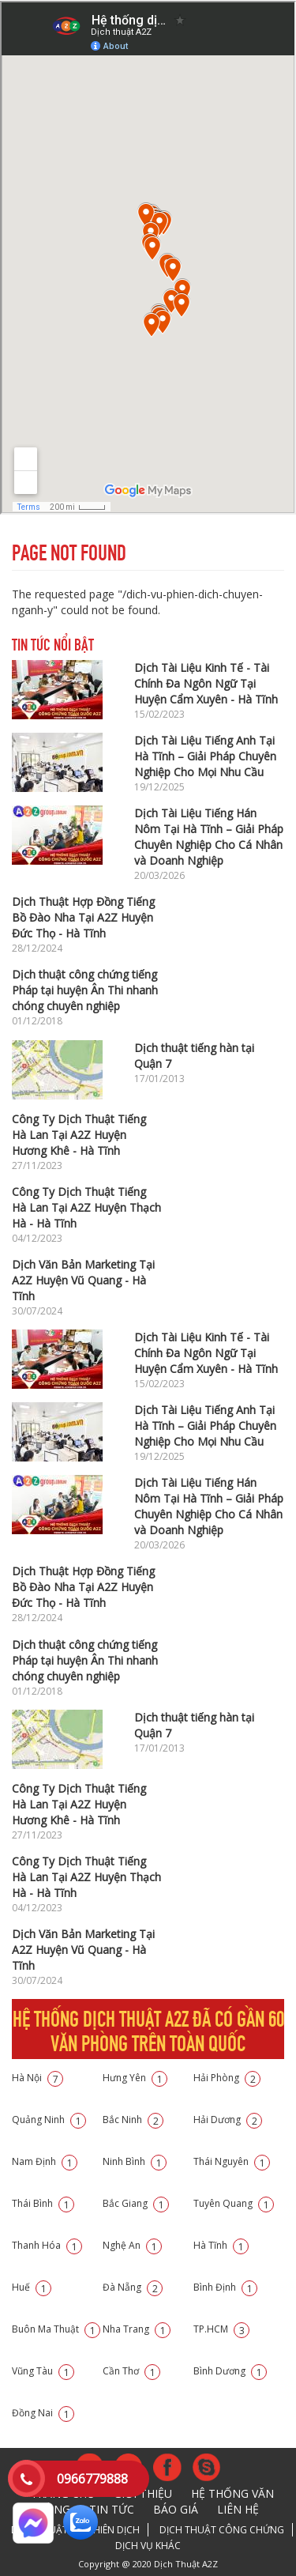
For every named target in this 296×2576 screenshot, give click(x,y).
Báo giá (175, 2509)
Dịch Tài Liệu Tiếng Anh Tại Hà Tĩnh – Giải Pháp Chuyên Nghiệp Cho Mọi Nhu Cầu (205, 756)
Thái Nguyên (231, 2161)
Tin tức (111, 2509)
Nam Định (44, 2161)
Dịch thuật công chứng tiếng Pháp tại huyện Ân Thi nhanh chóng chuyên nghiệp (85, 990)
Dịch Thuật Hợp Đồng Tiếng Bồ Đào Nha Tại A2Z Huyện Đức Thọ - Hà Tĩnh (83, 917)
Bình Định (225, 2287)
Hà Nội (37, 2077)
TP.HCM (221, 2329)
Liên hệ (238, 2509)
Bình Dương (230, 2371)
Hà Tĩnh (221, 2245)
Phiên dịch (114, 2529)
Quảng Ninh (49, 2119)
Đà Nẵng (133, 2287)
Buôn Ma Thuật (56, 2329)
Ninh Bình (135, 2161)
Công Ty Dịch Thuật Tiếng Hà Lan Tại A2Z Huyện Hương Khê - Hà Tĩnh (79, 1134)
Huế (31, 2287)
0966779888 (92, 2478)
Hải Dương (227, 2119)
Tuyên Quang (233, 2203)
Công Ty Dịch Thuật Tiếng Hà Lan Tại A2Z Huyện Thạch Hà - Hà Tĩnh (86, 1207)
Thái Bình (43, 2203)
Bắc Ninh (133, 2119)
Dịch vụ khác (148, 2545)
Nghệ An (132, 2245)
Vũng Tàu (43, 2371)
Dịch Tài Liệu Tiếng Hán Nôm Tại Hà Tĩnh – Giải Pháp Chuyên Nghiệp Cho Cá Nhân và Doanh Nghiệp (208, 836)
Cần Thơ (131, 2371)
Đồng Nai (43, 2412)
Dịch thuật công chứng (221, 2529)
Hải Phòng (226, 2077)
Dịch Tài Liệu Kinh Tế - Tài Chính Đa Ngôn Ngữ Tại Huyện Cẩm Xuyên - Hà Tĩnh (206, 683)
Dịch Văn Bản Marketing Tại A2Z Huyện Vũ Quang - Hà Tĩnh (83, 1280)
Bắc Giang (136, 2203)
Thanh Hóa (47, 2245)
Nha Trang (136, 2329)
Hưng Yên (135, 2077)
